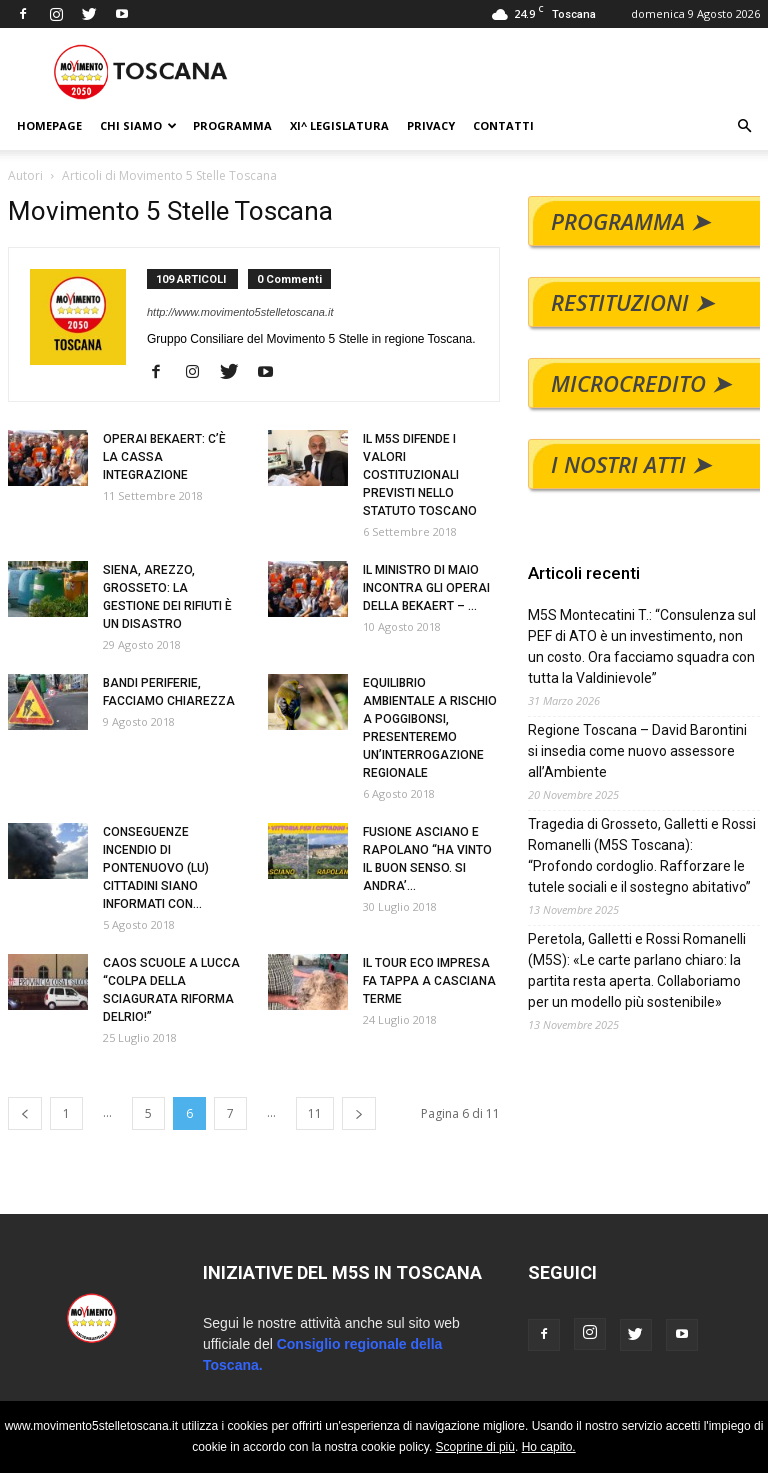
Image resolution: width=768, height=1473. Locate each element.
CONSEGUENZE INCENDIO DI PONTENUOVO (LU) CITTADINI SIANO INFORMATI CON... (156, 868)
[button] (744, 126)
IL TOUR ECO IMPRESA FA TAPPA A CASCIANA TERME (429, 981)
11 (315, 1113)
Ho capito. (549, 1447)
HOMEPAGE (49, 125)
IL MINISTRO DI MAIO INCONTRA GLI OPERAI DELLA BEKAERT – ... (426, 588)
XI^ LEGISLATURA (339, 125)
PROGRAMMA (232, 125)
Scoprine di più (475, 1447)
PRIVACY (431, 125)
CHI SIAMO (138, 125)
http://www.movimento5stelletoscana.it (240, 312)
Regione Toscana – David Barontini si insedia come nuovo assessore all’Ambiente (644, 751)
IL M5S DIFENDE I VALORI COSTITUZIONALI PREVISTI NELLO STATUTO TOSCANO (420, 475)
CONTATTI (503, 125)
